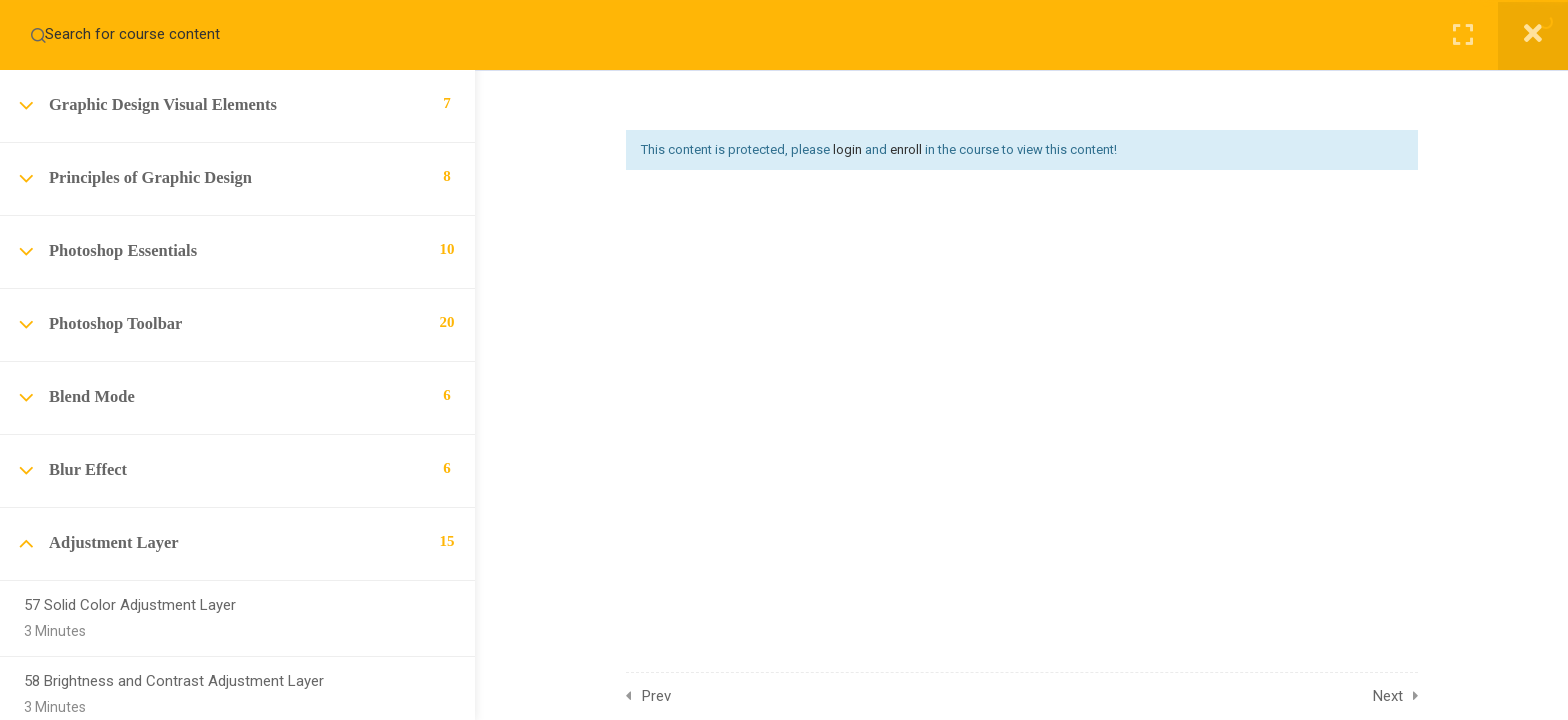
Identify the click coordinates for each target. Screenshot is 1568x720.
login (847, 149)
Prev (656, 696)
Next (1388, 696)
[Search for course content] (38, 35)
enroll (906, 149)
